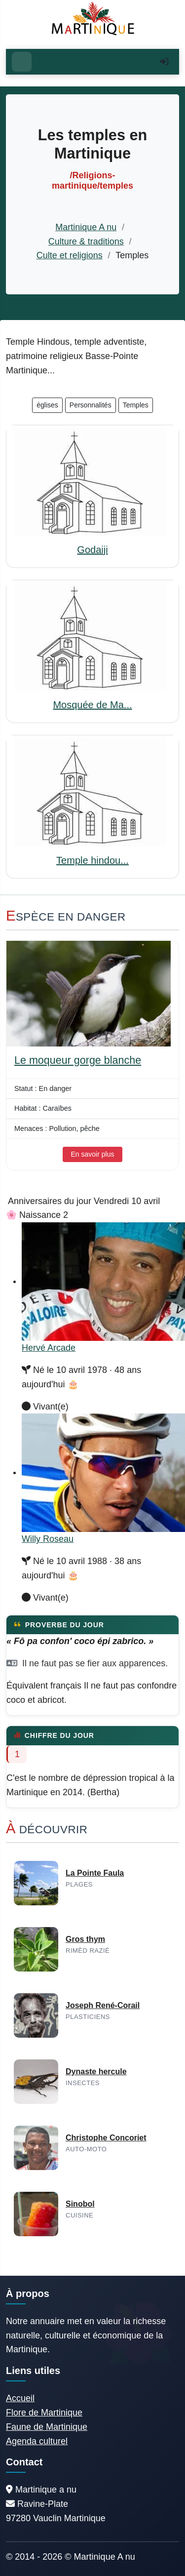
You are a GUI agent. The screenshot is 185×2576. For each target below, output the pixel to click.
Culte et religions (70, 255)
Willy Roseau (48, 1539)
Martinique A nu (85, 227)
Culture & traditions (86, 241)
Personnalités (90, 405)
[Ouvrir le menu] (22, 62)
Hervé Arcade (48, 1348)
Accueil (20, 2398)
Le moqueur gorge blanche (77, 1060)
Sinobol (80, 2204)
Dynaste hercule (96, 2071)
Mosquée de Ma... (92, 704)
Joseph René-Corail (103, 2005)
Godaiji (92, 549)
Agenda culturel (37, 2441)
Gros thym (85, 1939)
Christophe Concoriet (106, 2137)
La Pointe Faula (95, 1873)
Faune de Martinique (46, 2427)
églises (47, 405)
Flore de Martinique (44, 2412)
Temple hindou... (92, 860)
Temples (135, 405)
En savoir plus (92, 1154)
